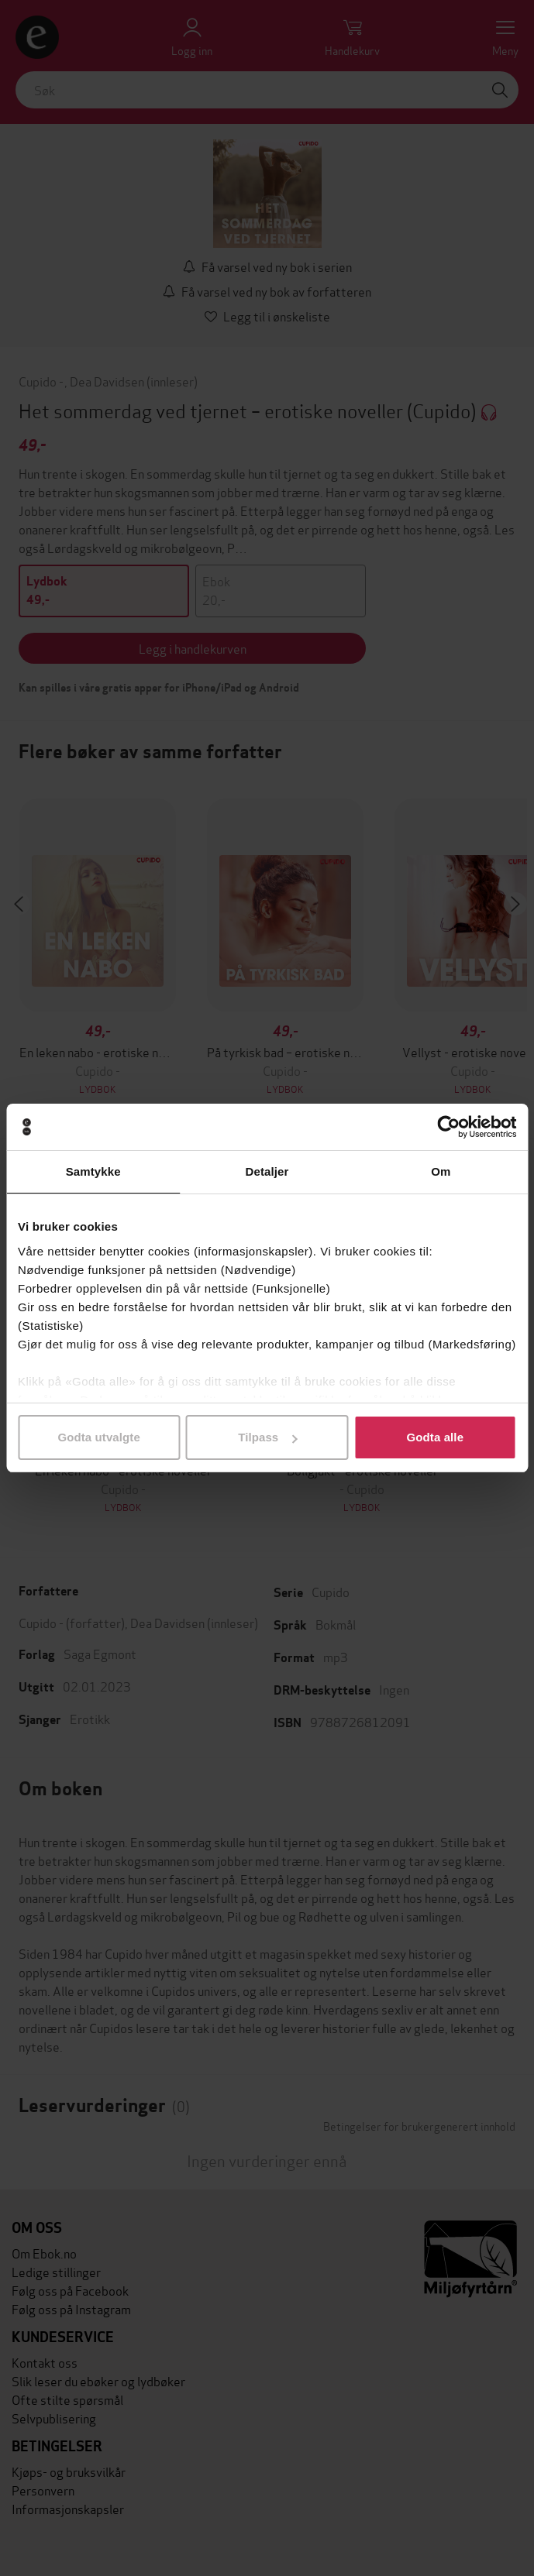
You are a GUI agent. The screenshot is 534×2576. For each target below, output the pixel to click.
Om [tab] (440, 1171)
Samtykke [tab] (93, 1171)
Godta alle (435, 1437)
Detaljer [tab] (267, 1171)
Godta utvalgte (98, 1437)
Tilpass (267, 1437)
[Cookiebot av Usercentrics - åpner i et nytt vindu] (448, 1127)
